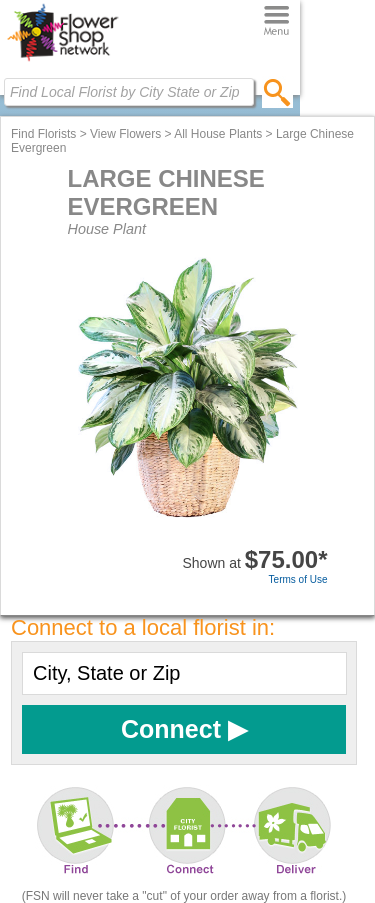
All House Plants (218, 134)
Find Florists (43, 134)
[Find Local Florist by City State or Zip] (129, 92)
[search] (277, 92)
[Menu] (276, 21)
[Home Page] (62, 61)
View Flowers (125, 134)
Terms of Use (298, 579)
